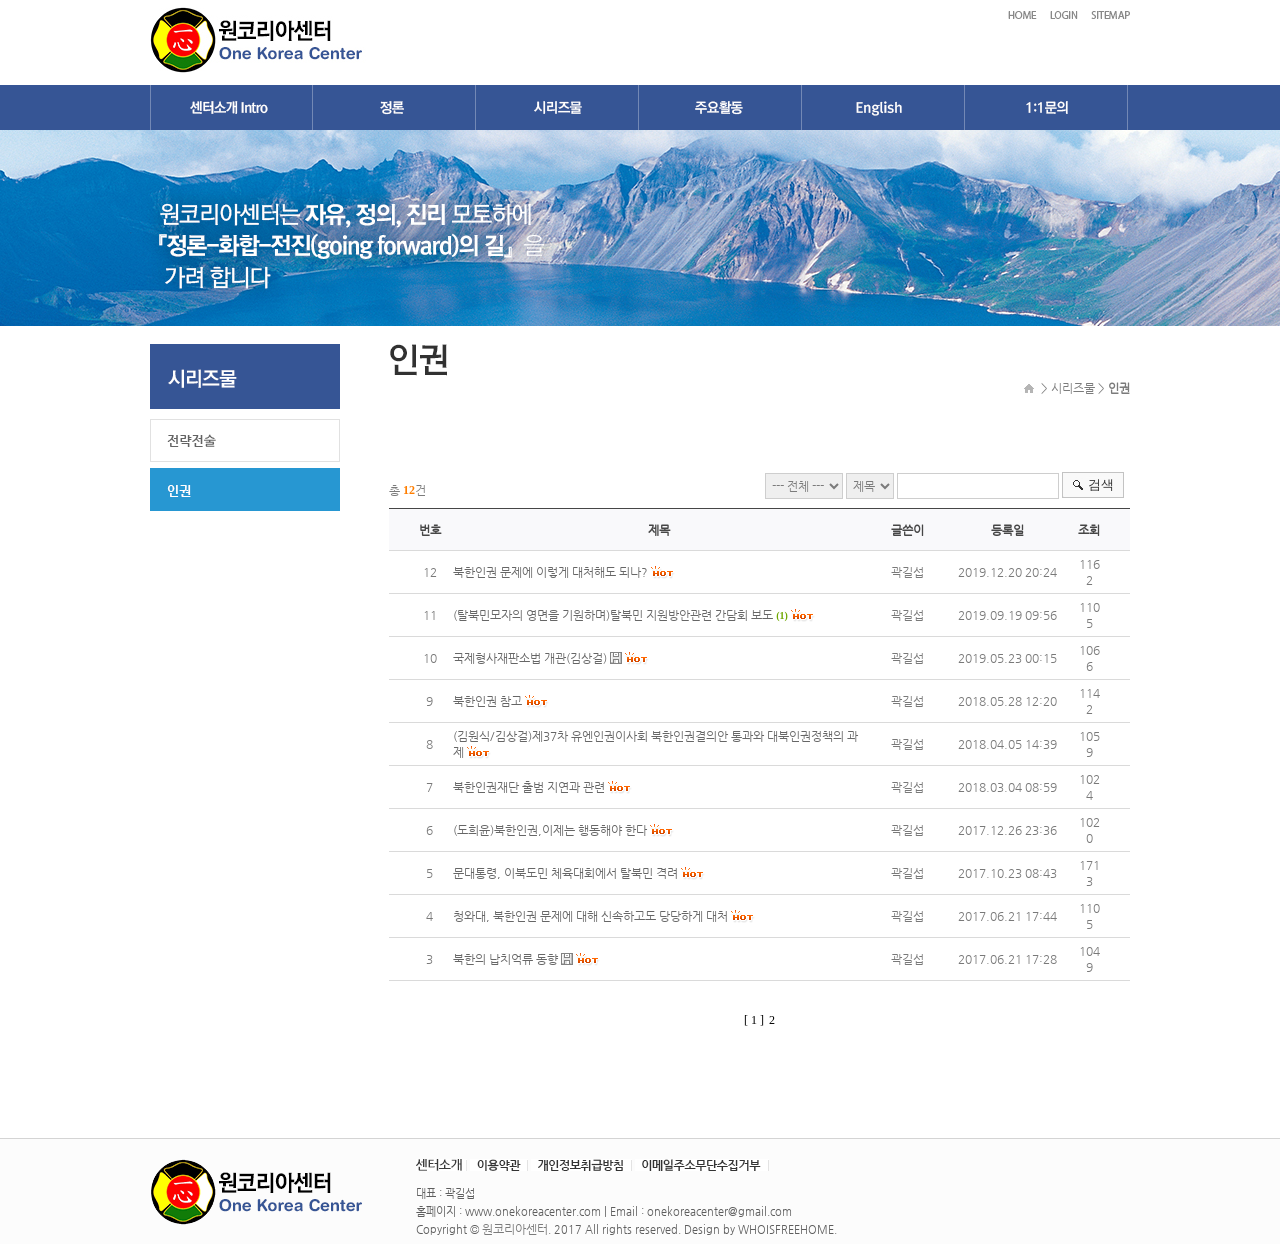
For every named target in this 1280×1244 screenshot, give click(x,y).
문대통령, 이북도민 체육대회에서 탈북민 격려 (565, 873)
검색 (1101, 484)
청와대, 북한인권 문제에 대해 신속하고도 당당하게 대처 (592, 916)
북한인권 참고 (487, 701)
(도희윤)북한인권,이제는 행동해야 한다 (550, 830)
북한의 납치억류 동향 (505, 959)
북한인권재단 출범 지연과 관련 (529, 787)
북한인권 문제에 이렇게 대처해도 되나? (550, 572)
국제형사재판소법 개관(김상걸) (530, 658)
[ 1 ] (754, 1020)
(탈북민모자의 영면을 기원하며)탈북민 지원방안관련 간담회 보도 (613, 615)
